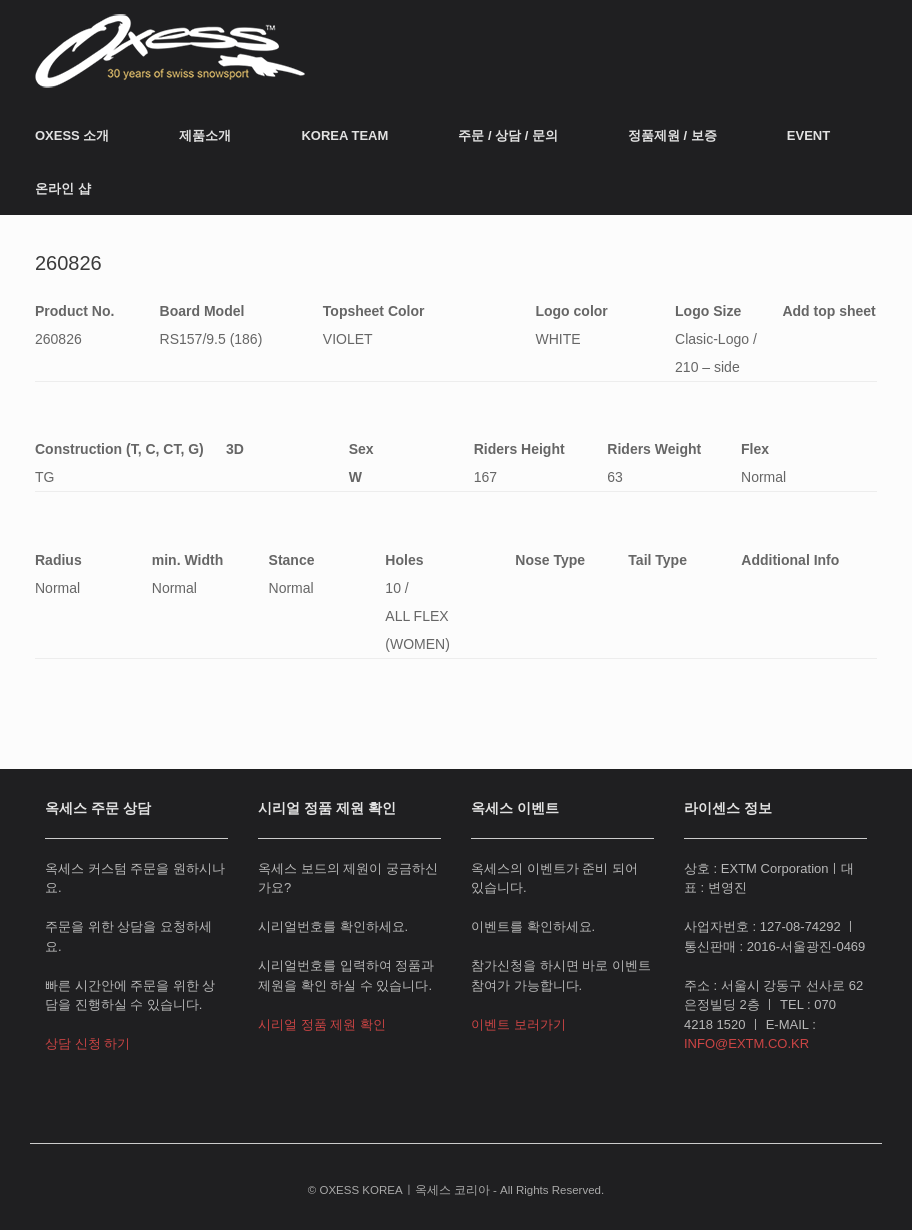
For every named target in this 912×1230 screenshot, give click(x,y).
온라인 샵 (63, 188)
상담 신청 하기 (87, 1043)
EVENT (808, 135)
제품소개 (205, 135)
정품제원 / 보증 (672, 135)
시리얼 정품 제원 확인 (322, 1024)
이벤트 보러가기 (518, 1024)
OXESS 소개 (72, 135)
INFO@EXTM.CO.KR (746, 1043)
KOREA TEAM (344, 135)
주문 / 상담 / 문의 (508, 135)
